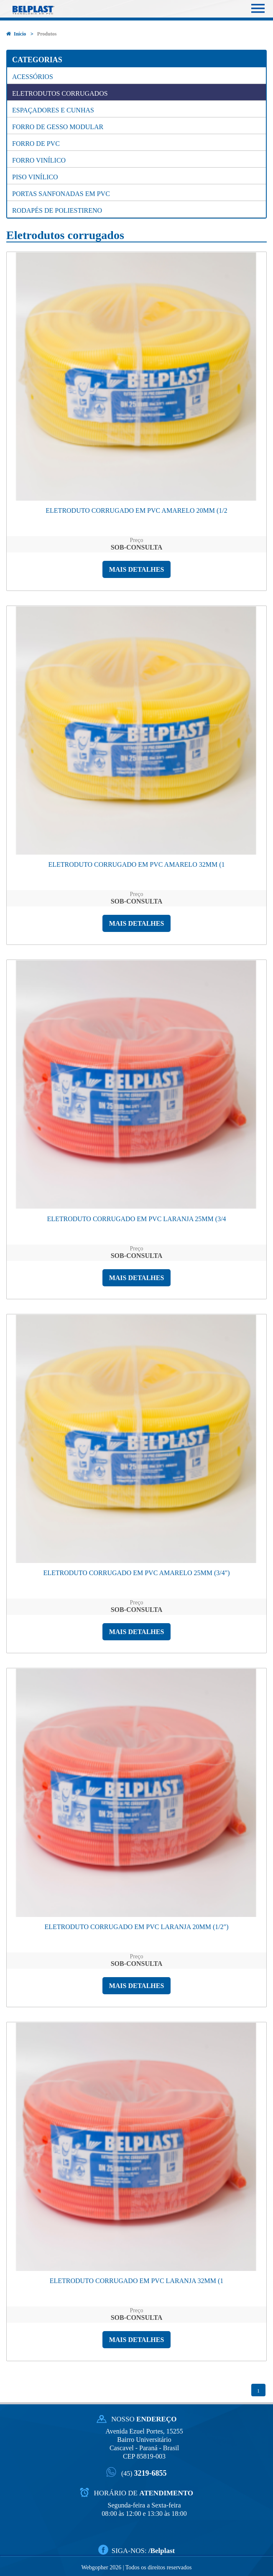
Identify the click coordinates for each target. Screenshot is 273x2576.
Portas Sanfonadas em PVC (61, 193)
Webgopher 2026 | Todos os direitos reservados (136, 2567)
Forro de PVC (36, 143)
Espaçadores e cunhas (53, 110)
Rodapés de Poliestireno (57, 210)
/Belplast (161, 2550)
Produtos (46, 34)
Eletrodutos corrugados (60, 93)
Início (16, 34)
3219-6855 (144, 2473)
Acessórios (32, 76)
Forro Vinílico (39, 160)
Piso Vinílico (35, 177)
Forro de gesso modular (57, 126)
